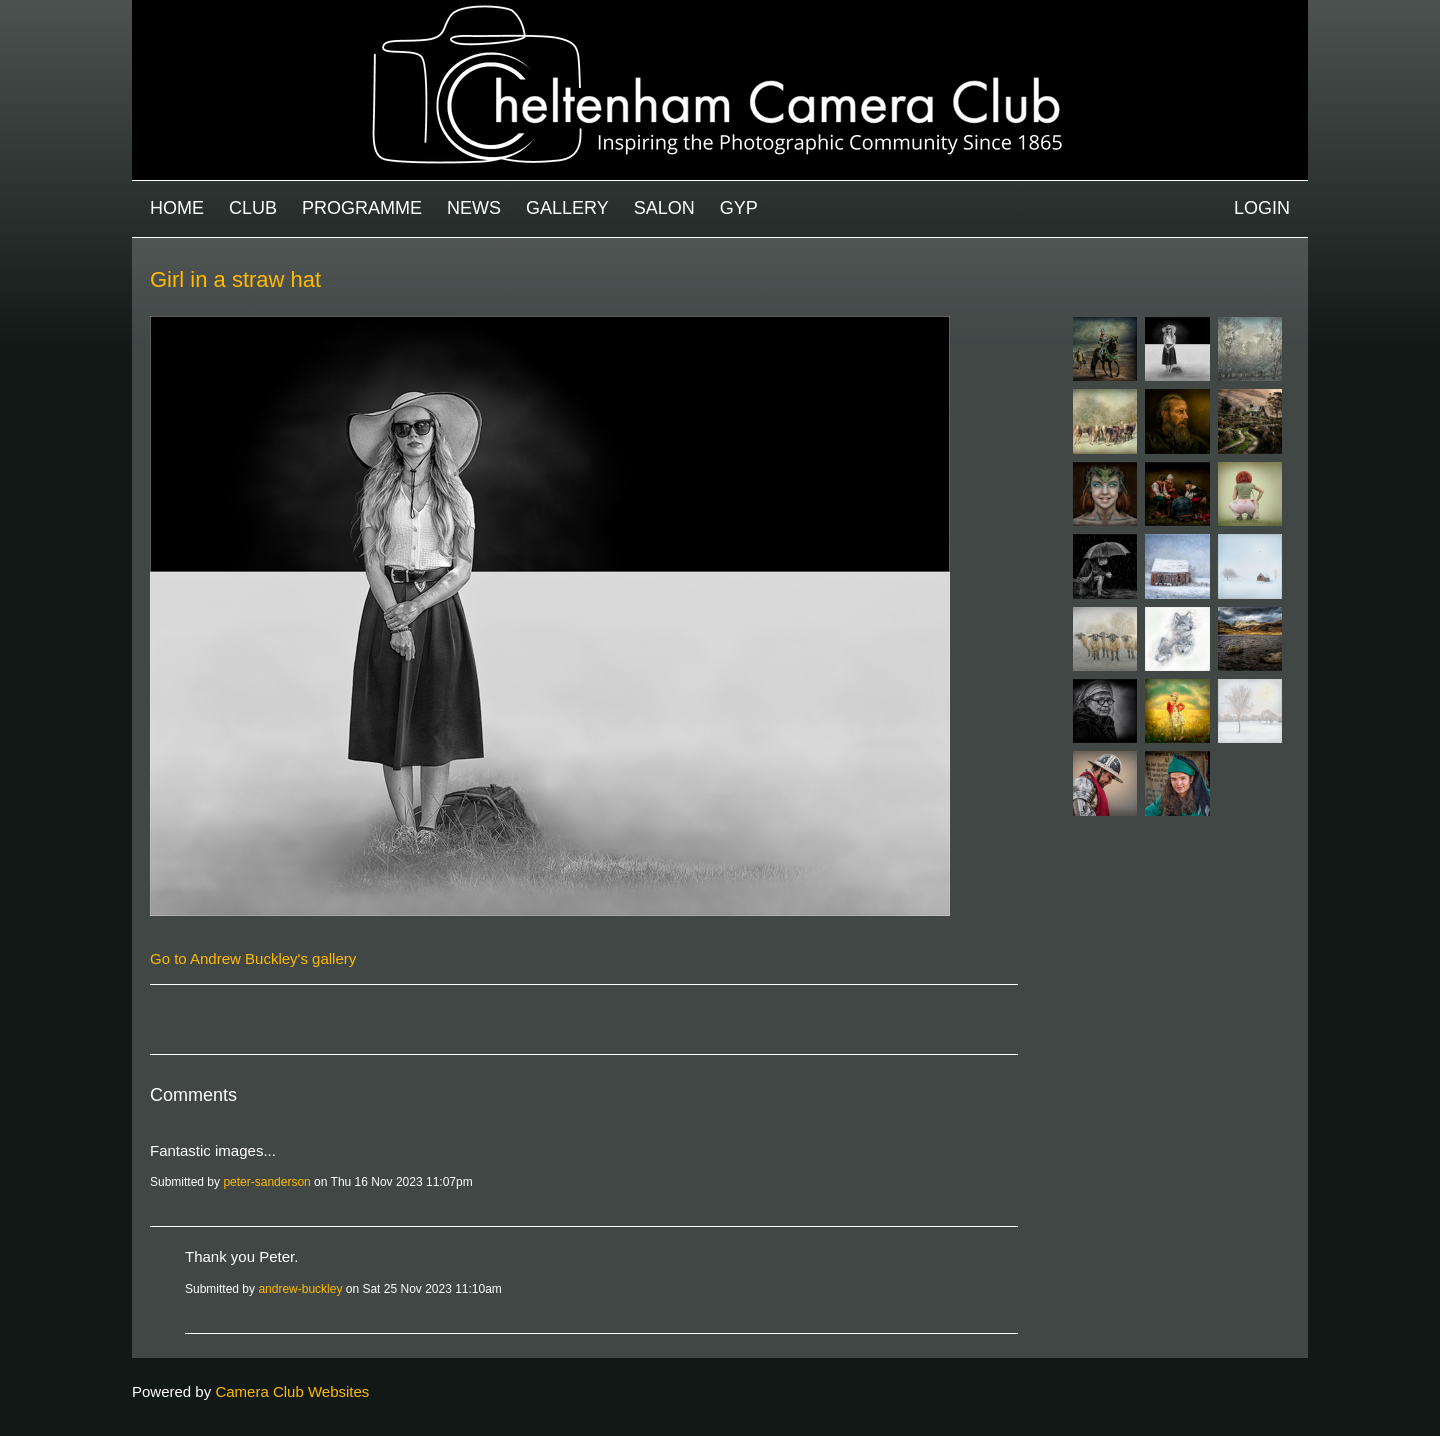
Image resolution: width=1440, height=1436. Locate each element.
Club (253, 208)
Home (177, 208)
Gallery (567, 208)
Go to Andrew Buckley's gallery (253, 958)
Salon (664, 208)
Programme (362, 208)
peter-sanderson (266, 1182)
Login (1262, 208)
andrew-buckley (300, 1289)
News (474, 208)
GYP (739, 208)
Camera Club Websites (292, 1391)
